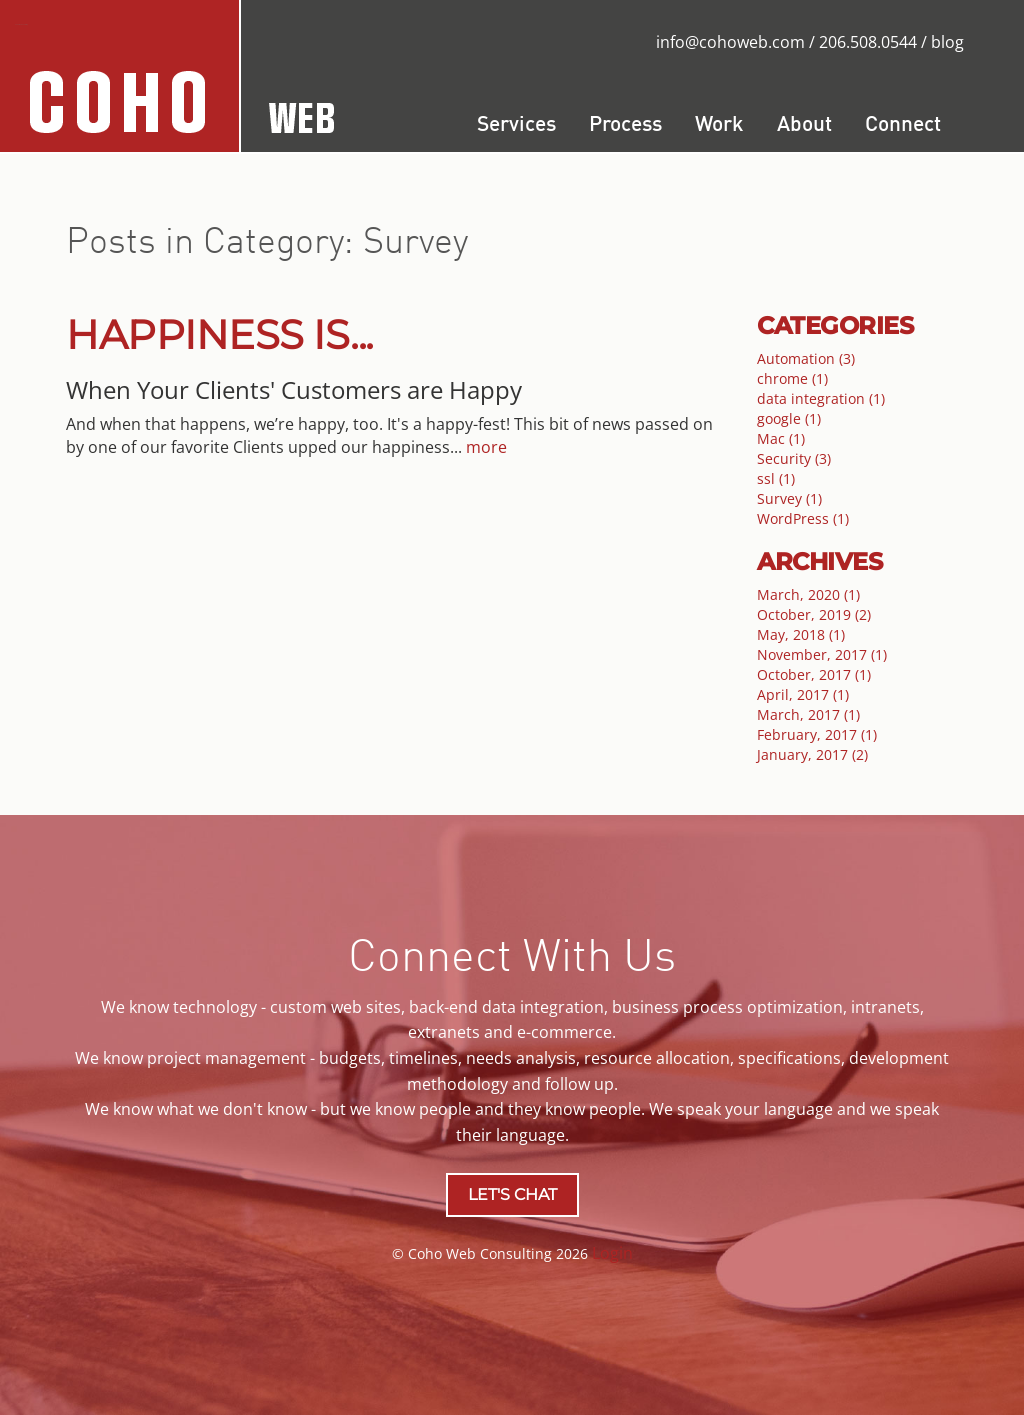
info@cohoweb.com (730, 42)
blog (947, 42)
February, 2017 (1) (817, 734)
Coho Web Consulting (21, 24)
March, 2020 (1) (808, 594)
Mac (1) (781, 438)
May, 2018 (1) (801, 634)
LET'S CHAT (512, 1194)
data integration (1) (821, 398)
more (486, 447)
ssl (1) (776, 478)
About (804, 125)
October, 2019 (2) (814, 614)
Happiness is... (219, 334)
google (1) (789, 418)
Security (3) (794, 458)
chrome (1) (792, 378)
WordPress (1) (803, 518)
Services (516, 125)
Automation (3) (806, 358)
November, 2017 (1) (822, 654)
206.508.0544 (868, 42)
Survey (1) (789, 498)
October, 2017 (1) (814, 674)
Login (612, 1253)
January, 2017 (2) (812, 754)
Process (625, 125)
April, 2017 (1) (803, 694)
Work (719, 125)
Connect (903, 125)
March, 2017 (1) (808, 714)
